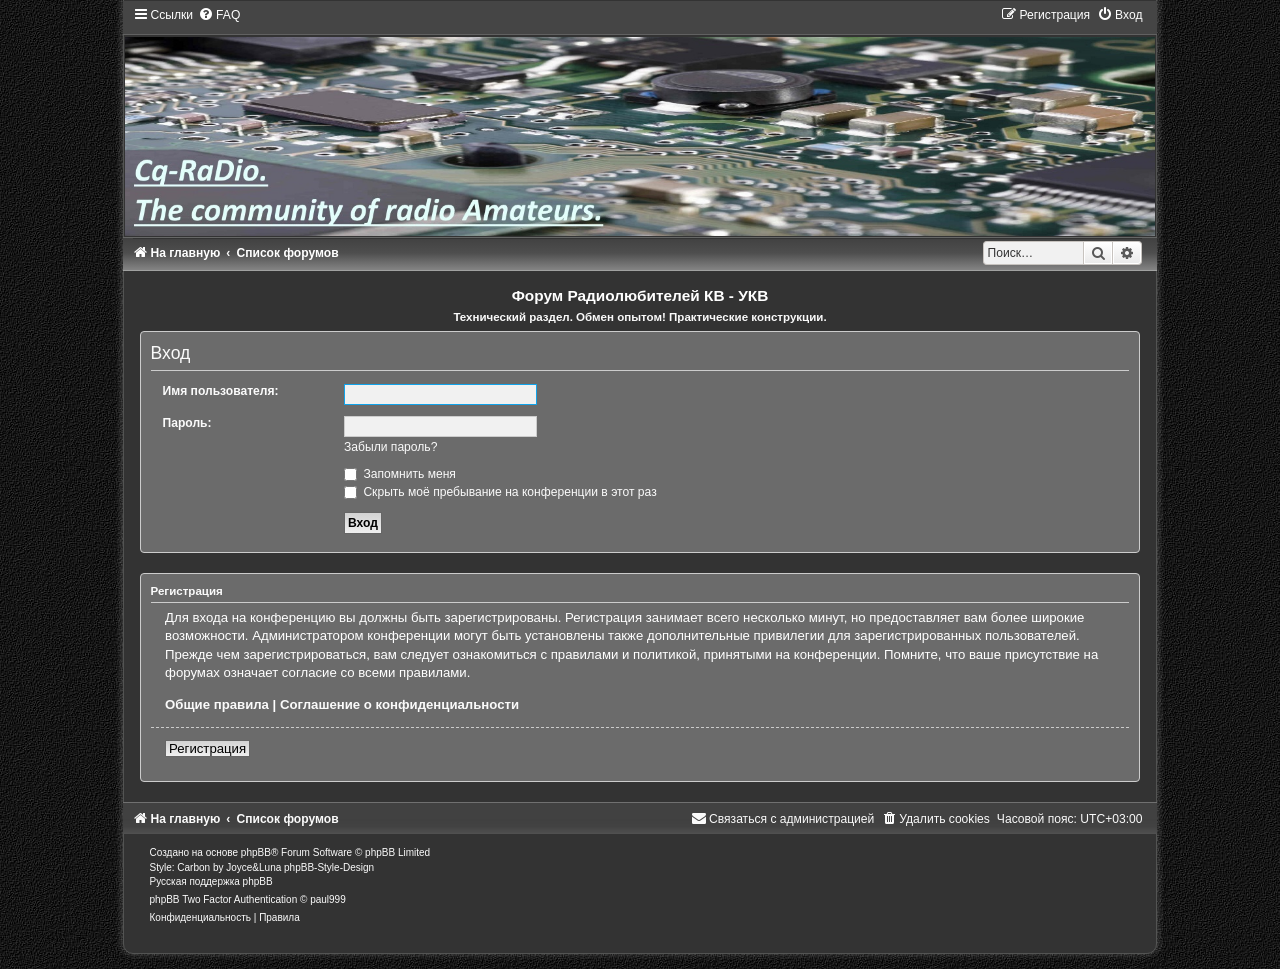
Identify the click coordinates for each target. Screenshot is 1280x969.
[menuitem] (219, 15)
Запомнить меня (400, 474)
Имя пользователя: (221, 391)
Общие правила (217, 704)
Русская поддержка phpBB (211, 881)
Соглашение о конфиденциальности (399, 704)
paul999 (328, 899)
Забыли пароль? (390, 447)
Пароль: (187, 423)
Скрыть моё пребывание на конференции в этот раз (500, 492)
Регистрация (207, 748)
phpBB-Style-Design (329, 867)
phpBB (256, 852)
